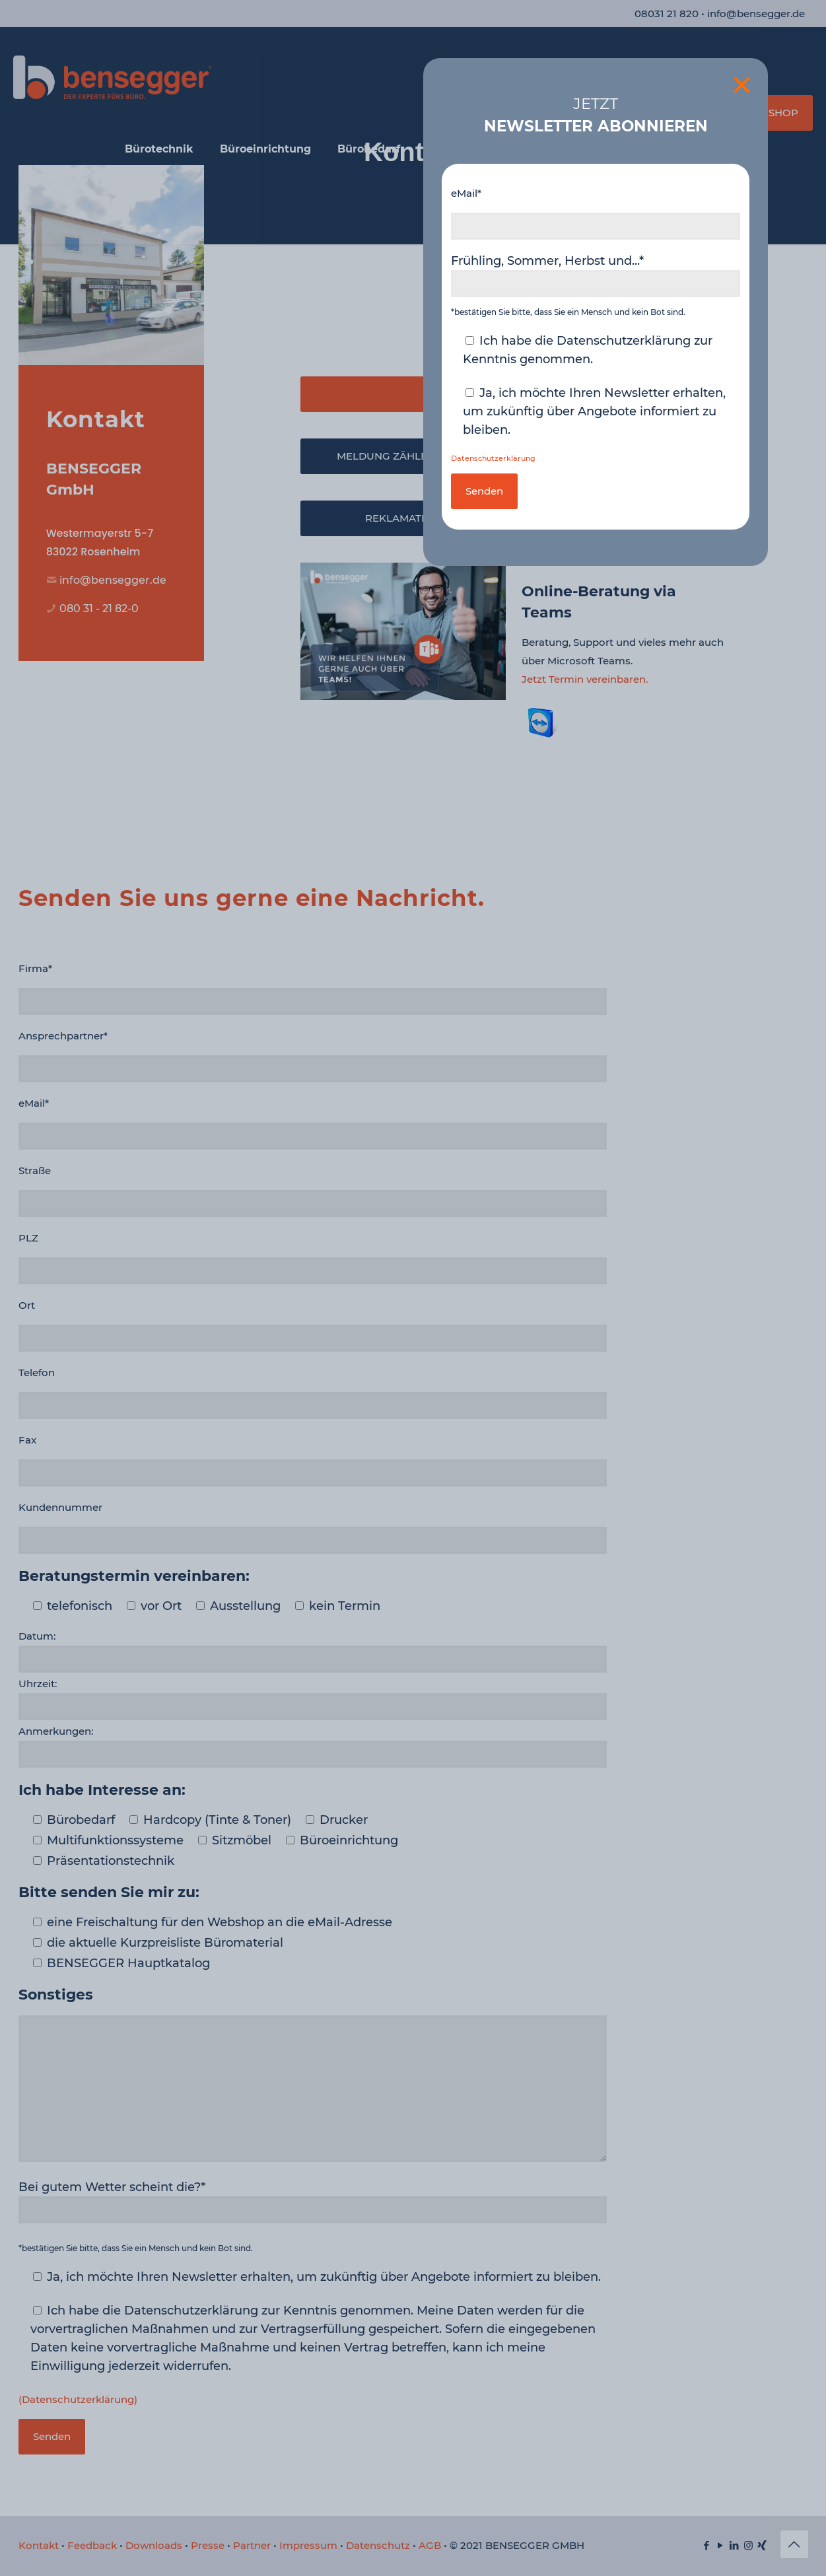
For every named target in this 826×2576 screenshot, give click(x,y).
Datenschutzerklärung (493, 458)
